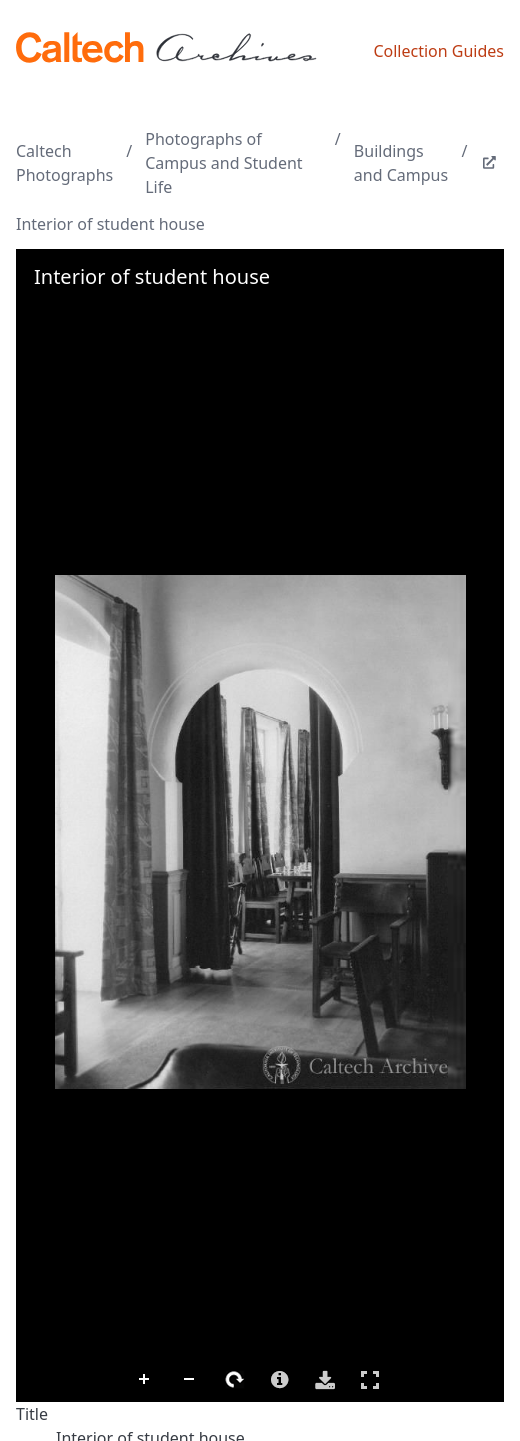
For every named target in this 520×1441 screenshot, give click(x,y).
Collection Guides (438, 51)
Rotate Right (235, 1380)
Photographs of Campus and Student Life (223, 163)
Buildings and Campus (401, 163)
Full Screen (370, 1379)
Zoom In (145, 1380)
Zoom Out (190, 1380)
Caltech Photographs (64, 163)
